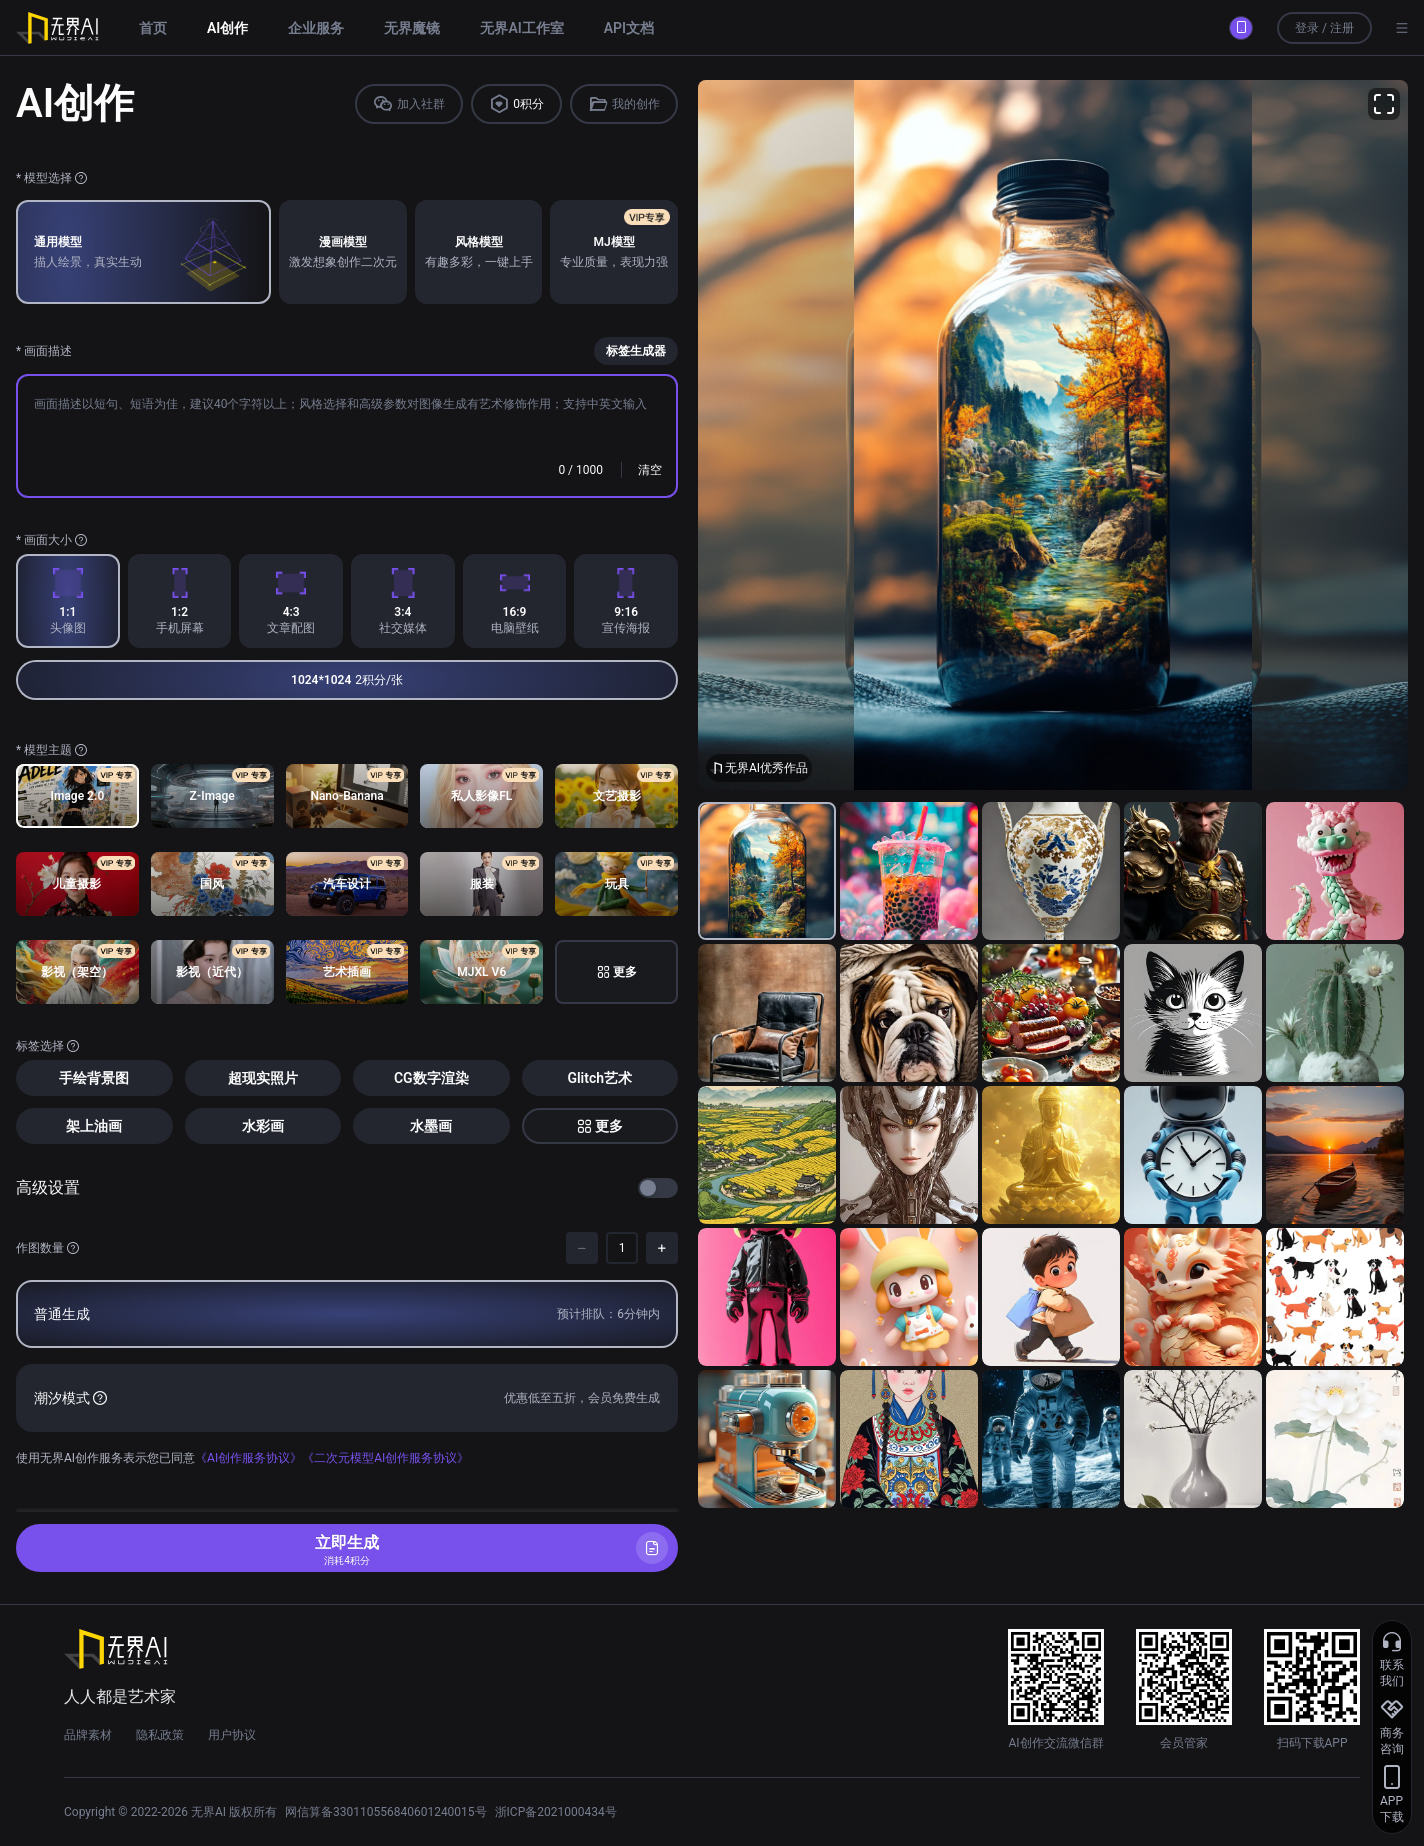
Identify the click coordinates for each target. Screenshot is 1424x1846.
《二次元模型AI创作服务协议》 (385, 1458)
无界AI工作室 (521, 28)
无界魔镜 (412, 28)
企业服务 (316, 28)
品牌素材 (88, 1735)
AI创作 (227, 28)
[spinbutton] (622, 1248)
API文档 (629, 28)
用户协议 (232, 1735)
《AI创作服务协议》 (248, 1458)
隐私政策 (160, 1735)
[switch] (658, 1188)
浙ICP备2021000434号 (556, 1812)
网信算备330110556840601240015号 (386, 1812)
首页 (153, 28)
